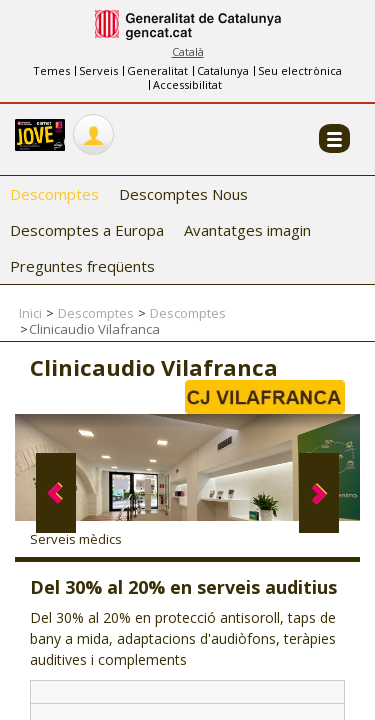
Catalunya (223, 70)
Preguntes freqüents (82, 266)
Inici (30, 313)
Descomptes (54, 194)
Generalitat (157, 70)
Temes (51, 70)
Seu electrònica (300, 70)
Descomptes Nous (183, 194)
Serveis (98, 70)
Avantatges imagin (247, 230)
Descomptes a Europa (87, 230)
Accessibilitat (187, 84)
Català (188, 51)
